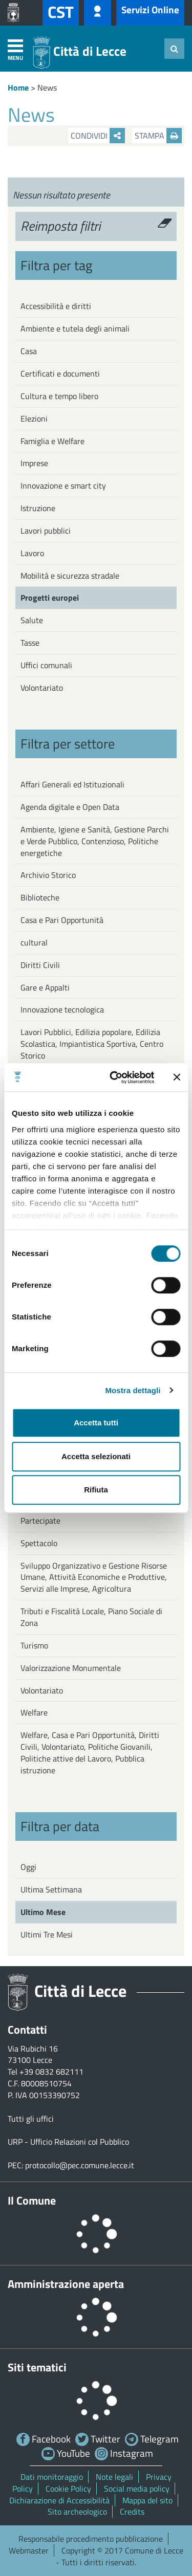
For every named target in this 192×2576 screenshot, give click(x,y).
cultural (34, 942)
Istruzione (37, 508)
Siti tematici (37, 2367)
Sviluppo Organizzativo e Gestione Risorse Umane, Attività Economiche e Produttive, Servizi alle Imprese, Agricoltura (93, 1577)
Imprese (34, 463)
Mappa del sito (147, 2500)
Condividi (98, 135)
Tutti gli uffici (31, 2118)
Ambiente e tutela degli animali (75, 328)
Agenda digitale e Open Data (69, 807)
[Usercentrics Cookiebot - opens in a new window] (114, 1077)
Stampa (158, 135)
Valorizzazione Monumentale (70, 1668)
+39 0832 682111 (51, 2071)
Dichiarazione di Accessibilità (59, 2500)
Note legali (114, 2477)
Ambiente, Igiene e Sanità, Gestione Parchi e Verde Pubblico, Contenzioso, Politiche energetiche (94, 841)
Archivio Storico (48, 875)
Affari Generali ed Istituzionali (72, 784)
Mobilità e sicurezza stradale (69, 575)
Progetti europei (49, 597)
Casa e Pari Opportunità (61, 920)
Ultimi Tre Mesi (46, 1934)
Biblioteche (39, 897)
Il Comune (32, 2200)
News (47, 87)
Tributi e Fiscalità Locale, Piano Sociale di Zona (91, 1617)
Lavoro (32, 553)
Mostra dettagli (132, 1390)
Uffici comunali (46, 665)
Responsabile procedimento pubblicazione (90, 2539)
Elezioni (34, 418)
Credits (132, 2511)
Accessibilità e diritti (55, 306)
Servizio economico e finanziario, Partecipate (77, 1515)
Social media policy (136, 2488)
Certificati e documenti (60, 373)
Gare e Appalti (45, 987)
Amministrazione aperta (66, 2284)
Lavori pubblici (45, 530)
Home (18, 87)
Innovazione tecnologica (62, 1009)
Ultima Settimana (51, 1889)
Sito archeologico (77, 2511)
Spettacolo (38, 1543)
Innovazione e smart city (63, 485)
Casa (28, 351)
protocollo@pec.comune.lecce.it (79, 2165)
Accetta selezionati (96, 1456)
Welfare (34, 1712)
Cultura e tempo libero (59, 396)
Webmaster (29, 2550)
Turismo (34, 1645)
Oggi (28, 1867)
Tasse (29, 642)
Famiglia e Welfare (52, 441)
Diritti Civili (40, 965)
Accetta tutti (96, 1422)
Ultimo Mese (43, 1912)
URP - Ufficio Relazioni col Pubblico (68, 2141)
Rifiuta (96, 1489)
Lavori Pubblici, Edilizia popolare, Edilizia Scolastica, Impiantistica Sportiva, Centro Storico (91, 1044)
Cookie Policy (68, 2488)
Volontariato (41, 687)
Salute (31, 620)
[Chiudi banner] (176, 1077)
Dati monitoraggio (51, 2477)
